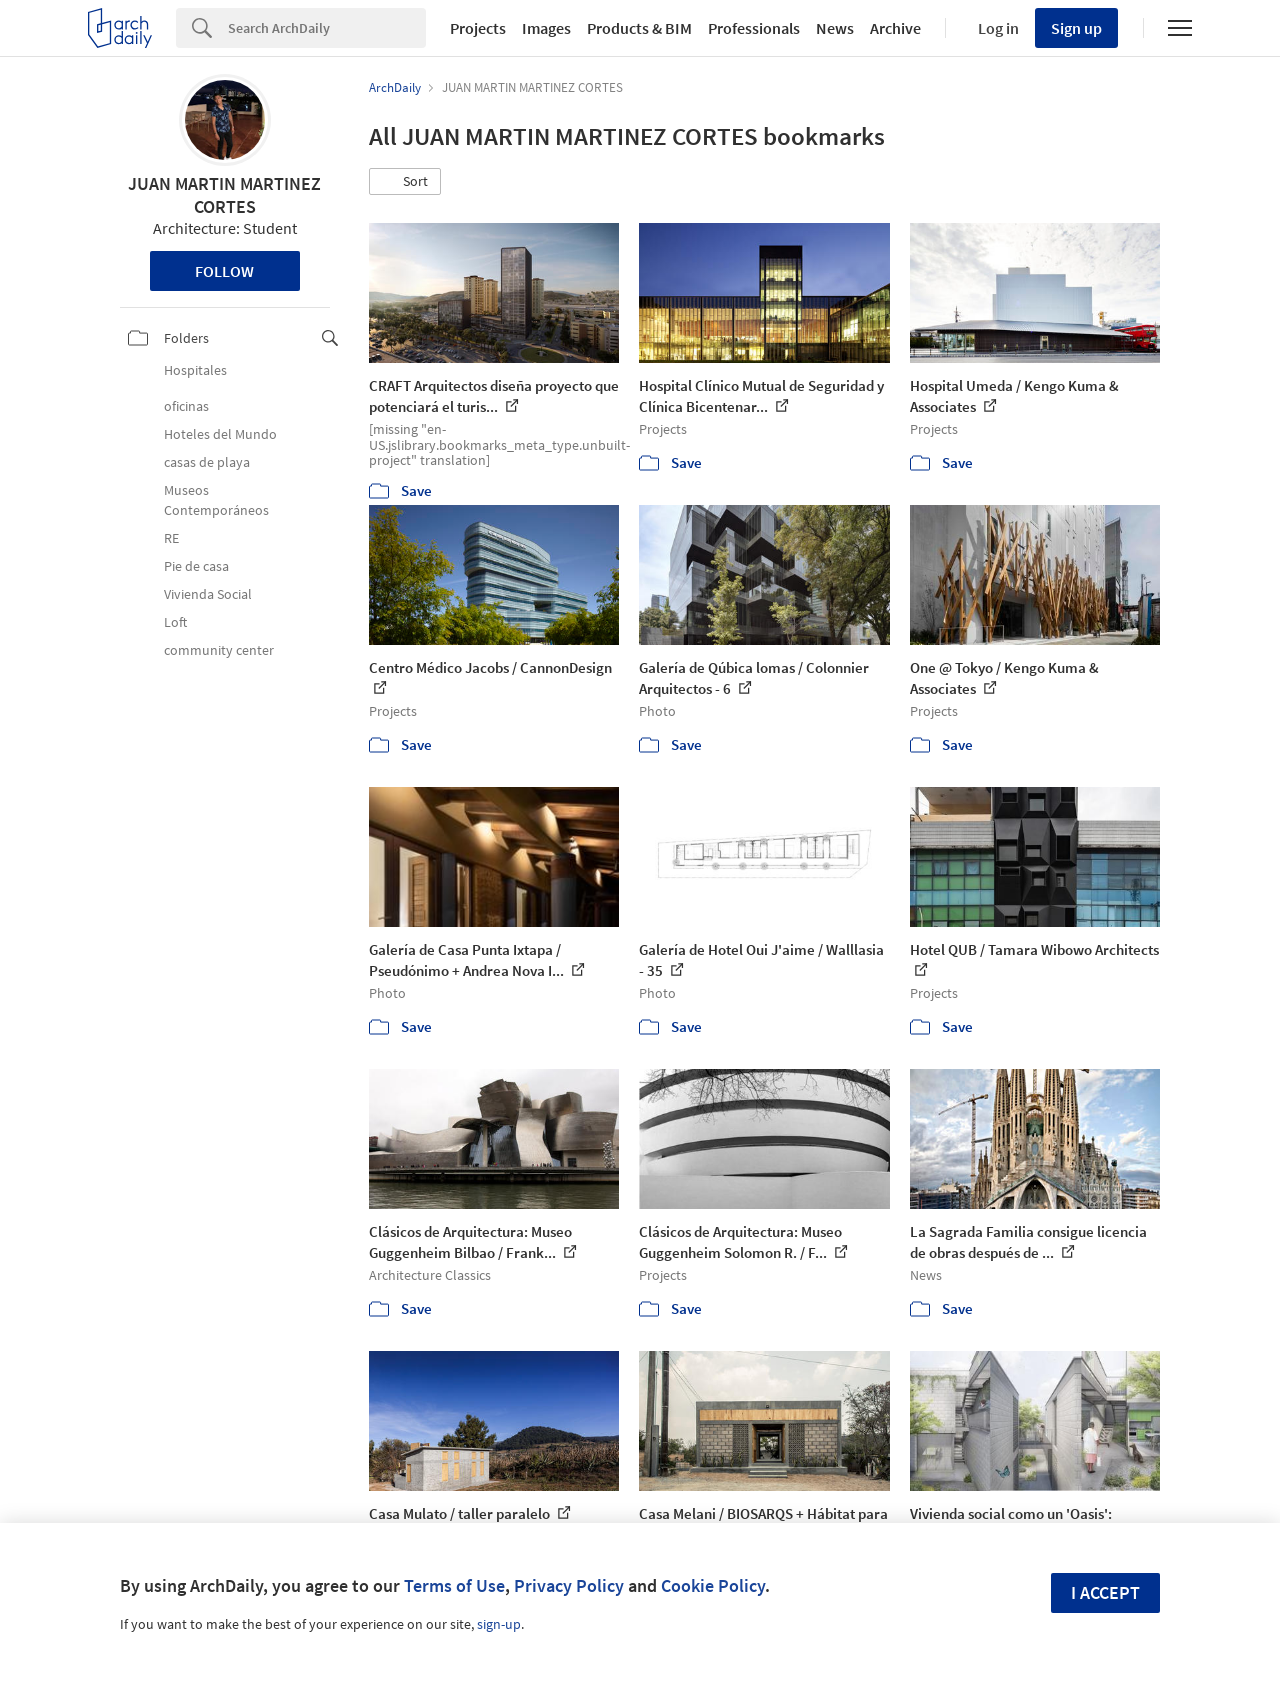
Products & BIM (639, 28)
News (835, 28)
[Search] (327, 28)
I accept (1105, 1592)
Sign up (1076, 28)
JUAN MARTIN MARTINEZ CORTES (224, 195)
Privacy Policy (569, 1585)
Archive (895, 28)
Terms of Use (454, 1585)
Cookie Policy (713, 1585)
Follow (224, 271)
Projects (478, 28)
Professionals (754, 28)
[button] (405, 182)
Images (546, 28)
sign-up (499, 1624)
